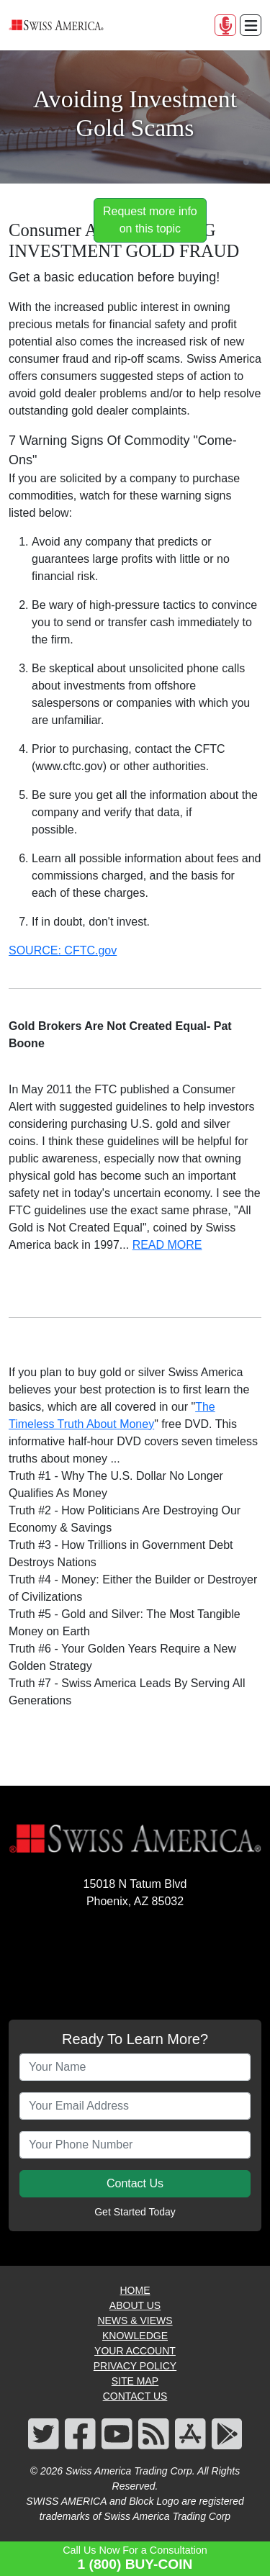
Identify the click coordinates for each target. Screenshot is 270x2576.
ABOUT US (135, 2305)
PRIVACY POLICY (135, 2366)
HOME (135, 2290)
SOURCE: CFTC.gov (63, 950)
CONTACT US (135, 2396)
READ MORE (167, 1245)
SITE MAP (135, 2381)
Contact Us (135, 2183)
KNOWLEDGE (135, 2335)
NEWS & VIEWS (134, 2320)
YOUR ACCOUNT (135, 2350)
